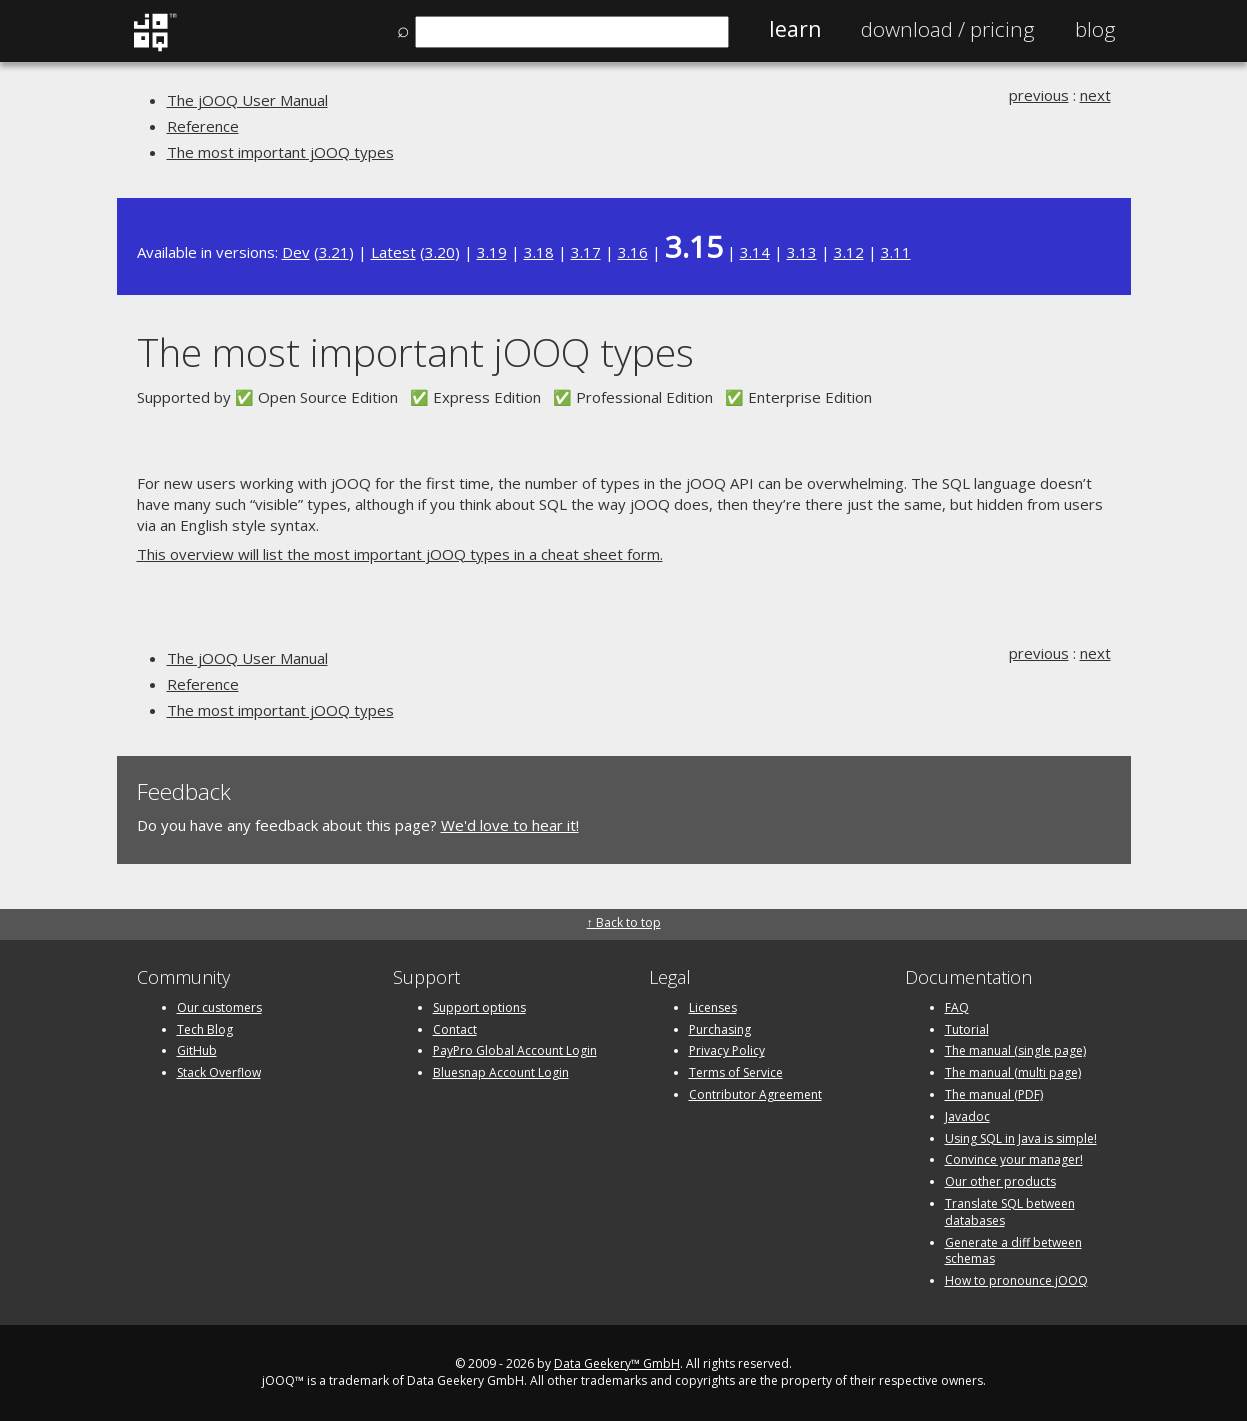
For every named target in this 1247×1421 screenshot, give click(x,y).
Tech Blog (205, 1029)
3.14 (755, 252)
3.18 (539, 252)
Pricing (948, 29)
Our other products (1000, 1181)
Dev (296, 252)
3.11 (896, 252)
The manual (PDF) (994, 1094)
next (1095, 95)
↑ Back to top (624, 922)
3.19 (492, 252)
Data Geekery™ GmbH (617, 1363)
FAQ (957, 1007)
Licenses (713, 1007)
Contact (455, 1029)
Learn (795, 29)
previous (1039, 95)
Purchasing (720, 1029)
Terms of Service (736, 1072)
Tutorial (967, 1029)
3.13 (802, 252)
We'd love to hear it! (510, 825)
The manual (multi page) (1013, 1072)
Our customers (219, 1007)
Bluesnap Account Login (501, 1072)
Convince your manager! (1014, 1159)
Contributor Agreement (755, 1094)
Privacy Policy (727, 1050)
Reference (203, 126)
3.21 (334, 252)
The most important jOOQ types (280, 152)
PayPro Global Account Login (515, 1050)
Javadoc (967, 1116)
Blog (1095, 29)
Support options (479, 1007)
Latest (393, 252)
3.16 (633, 252)
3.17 (586, 252)
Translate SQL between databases (1010, 1212)
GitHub (197, 1050)
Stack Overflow (219, 1072)
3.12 (849, 252)
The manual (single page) (1015, 1050)
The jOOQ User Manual (247, 100)
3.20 (440, 252)
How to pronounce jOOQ (1016, 1280)
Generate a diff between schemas (1013, 1251)
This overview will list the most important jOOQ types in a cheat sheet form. (400, 554)
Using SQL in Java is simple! (1021, 1138)
